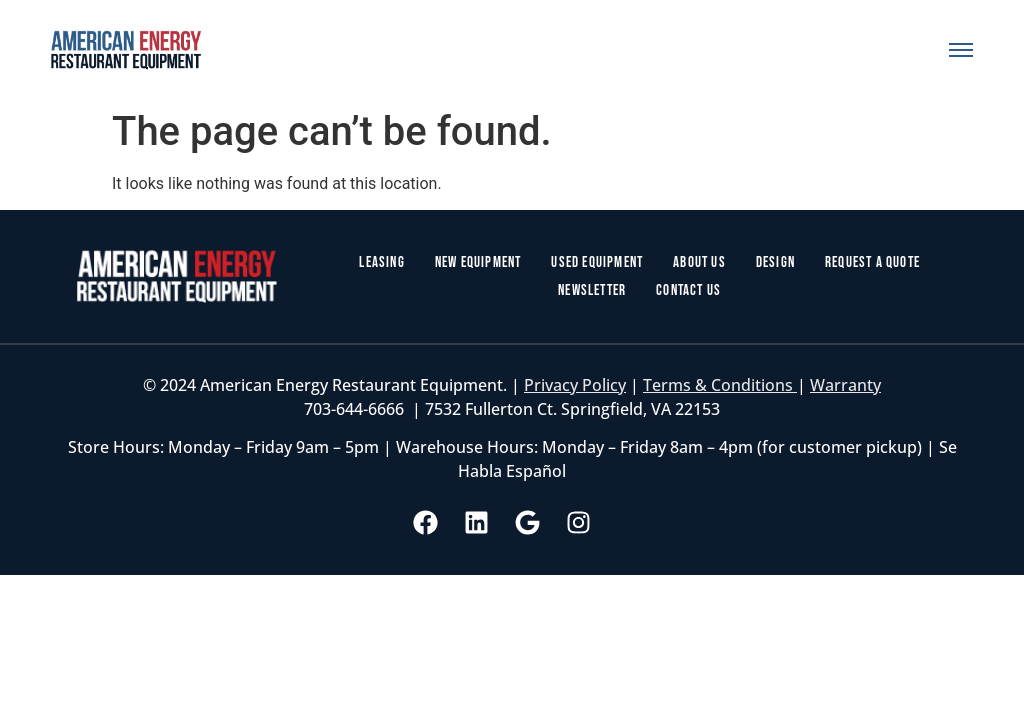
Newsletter (592, 290)
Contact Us (688, 290)
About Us (699, 262)
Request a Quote (872, 262)
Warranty (845, 385)
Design (775, 262)
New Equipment (478, 262)
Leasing (381, 262)
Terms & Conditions (720, 385)
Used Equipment (597, 262)
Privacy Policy (575, 385)
